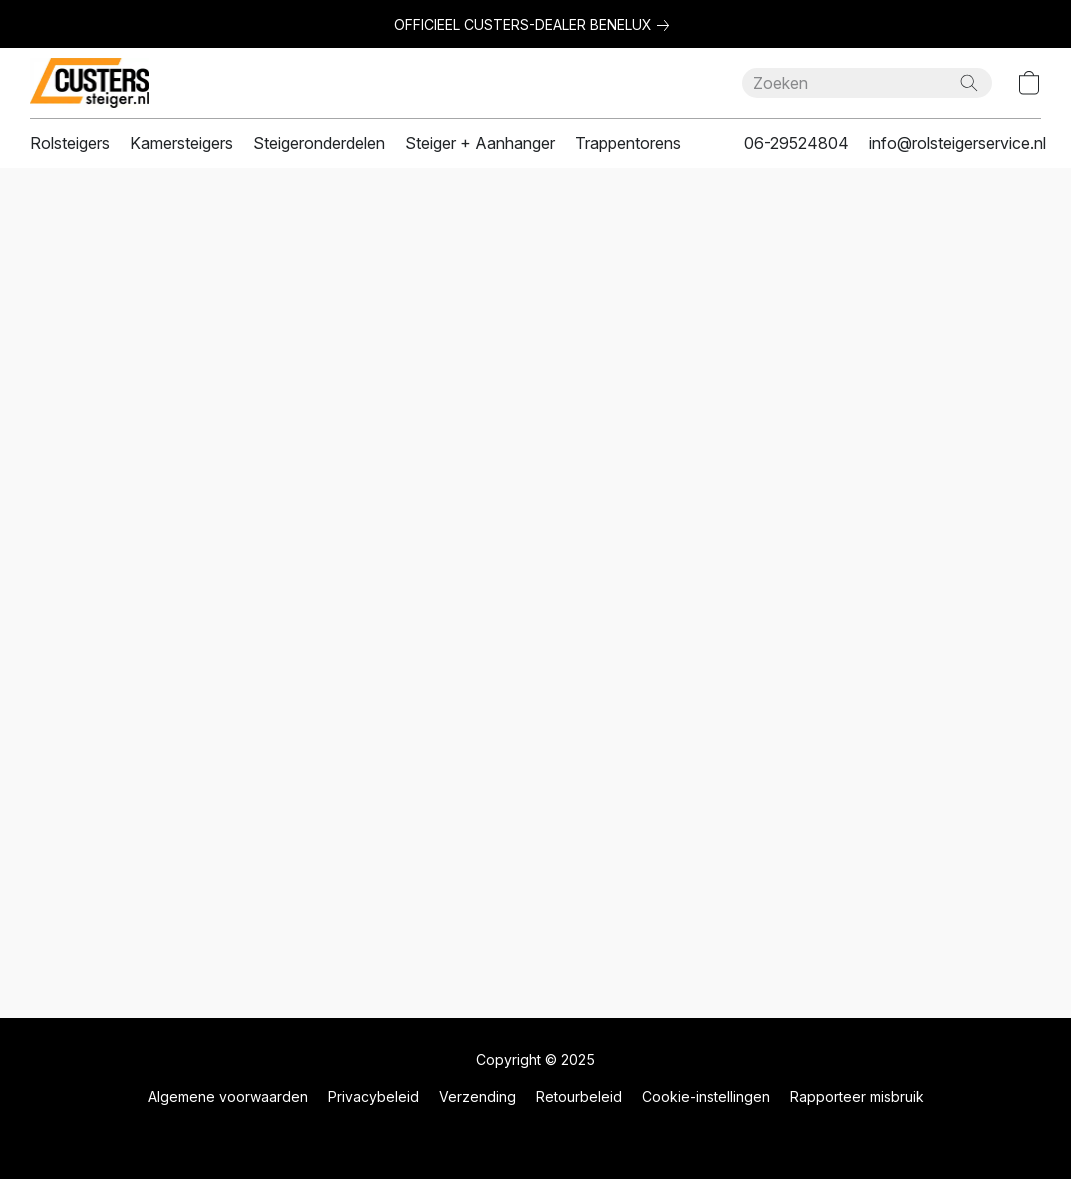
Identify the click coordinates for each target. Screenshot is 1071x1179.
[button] (89, 83)
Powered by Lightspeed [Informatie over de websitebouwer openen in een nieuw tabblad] (536, 1135)
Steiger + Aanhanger (480, 143)
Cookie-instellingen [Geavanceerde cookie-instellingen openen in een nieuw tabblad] (706, 1096)
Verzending (477, 1096)
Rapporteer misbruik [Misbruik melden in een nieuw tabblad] (857, 1096)
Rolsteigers (70, 143)
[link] (535, 25)
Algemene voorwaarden (228, 1096)
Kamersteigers (181, 143)
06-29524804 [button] (796, 143)
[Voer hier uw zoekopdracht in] (867, 83)
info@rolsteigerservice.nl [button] (957, 143)
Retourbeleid (579, 1096)
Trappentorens (628, 143)
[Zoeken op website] (969, 83)
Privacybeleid (373, 1096)
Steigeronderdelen (319, 143)
